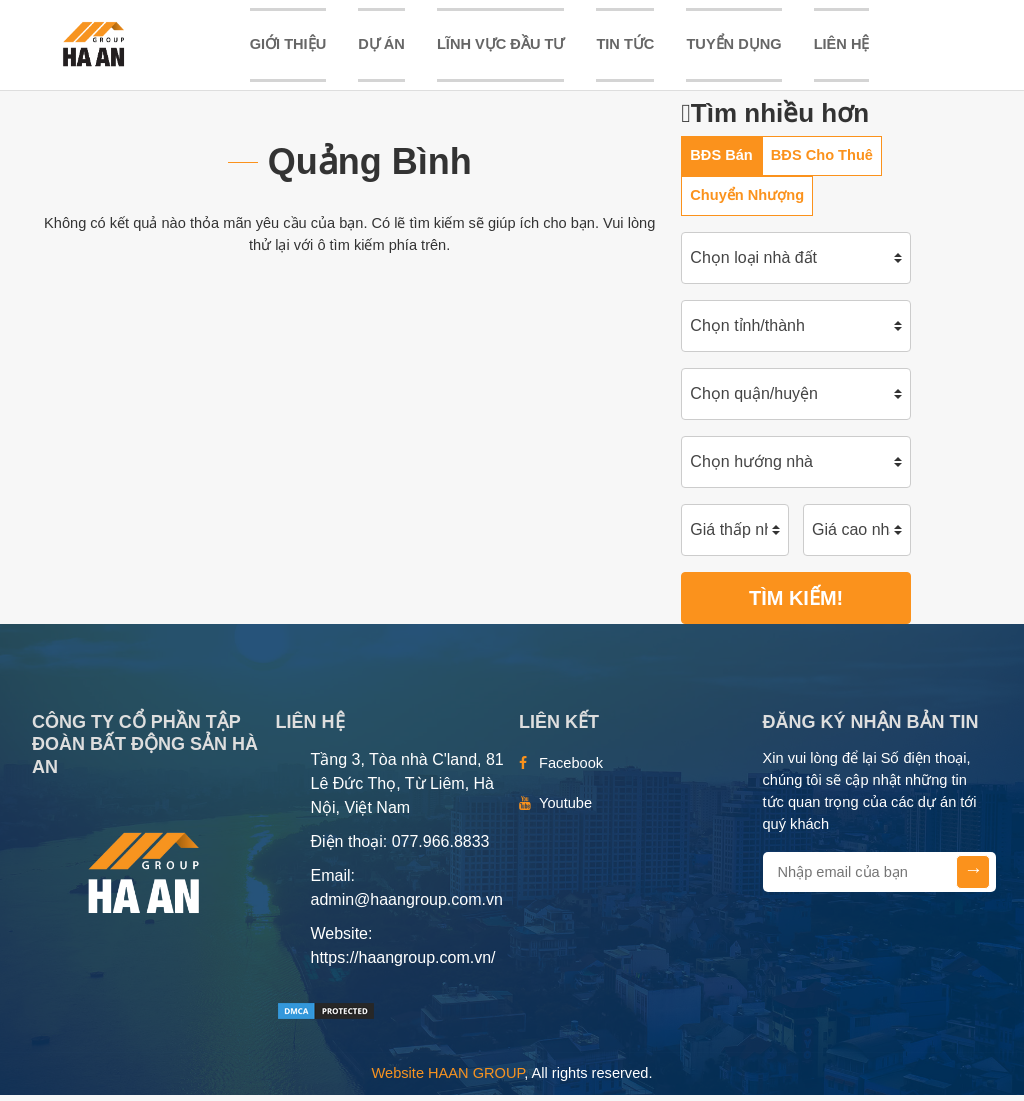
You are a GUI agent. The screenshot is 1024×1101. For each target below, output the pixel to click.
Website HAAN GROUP (448, 1079)
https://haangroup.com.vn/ (403, 963)
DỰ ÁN (381, 47)
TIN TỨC (625, 47)
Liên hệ (842, 47)
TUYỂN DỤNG (733, 47)
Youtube (565, 809)
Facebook (571, 769)
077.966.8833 (441, 847)
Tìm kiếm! (796, 604)
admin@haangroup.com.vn (407, 905)
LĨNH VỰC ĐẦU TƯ (500, 47)
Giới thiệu (288, 47)
